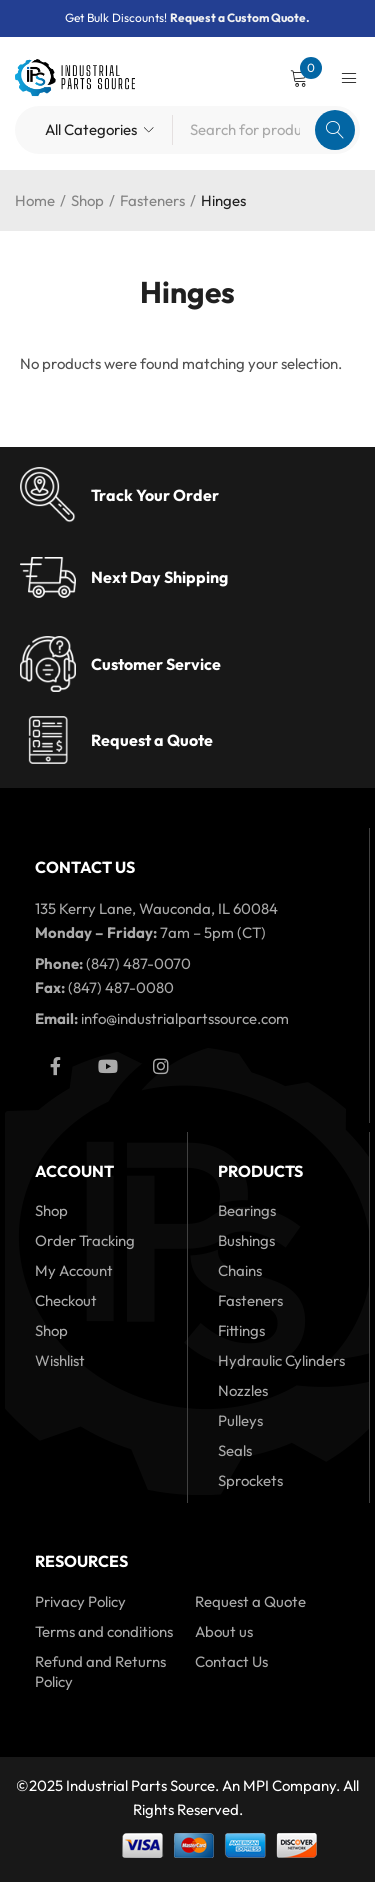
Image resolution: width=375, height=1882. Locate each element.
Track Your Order (155, 495)
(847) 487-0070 (138, 963)
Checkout (66, 1300)
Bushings (246, 1240)
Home (35, 200)
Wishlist (60, 1360)
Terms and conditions (104, 1631)
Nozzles (243, 1390)
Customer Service (156, 664)
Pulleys (240, 1420)
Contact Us (231, 1661)
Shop (87, 200)
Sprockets (250, 1480)
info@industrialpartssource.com (185, 1018)
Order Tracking (85, 1240)
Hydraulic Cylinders (281, 1360)
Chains (240, 1270)
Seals (235, 1450)
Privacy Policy (80, 1601)
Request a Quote (152, 740)
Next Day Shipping (159, 577)
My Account (74, 1270)
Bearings (247, 1210)
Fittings (241, 1330)
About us (224, 1631)
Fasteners (152, 200)
